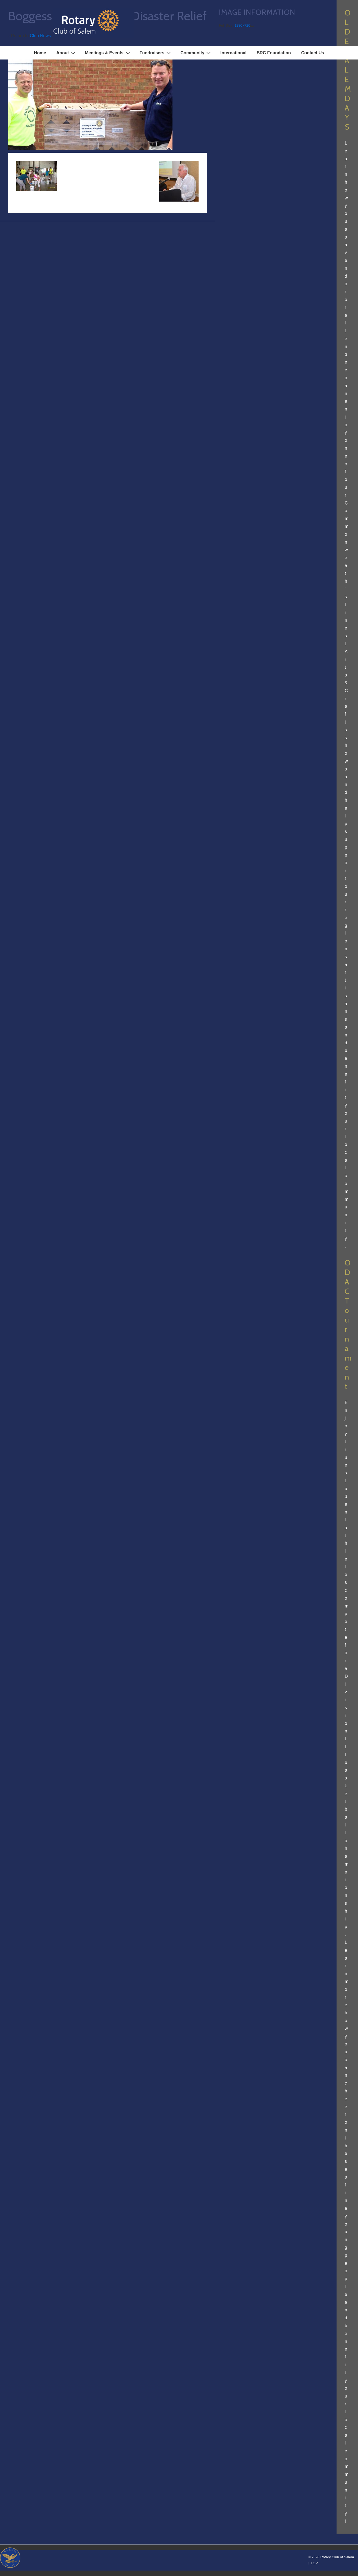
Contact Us (312, 53)
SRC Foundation (274, 53)
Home (40, 53)
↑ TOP (313, 2563)
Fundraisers (156, 53)
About (66, 53)
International (233, 53)
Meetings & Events (108, 53)
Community (196, 53)
